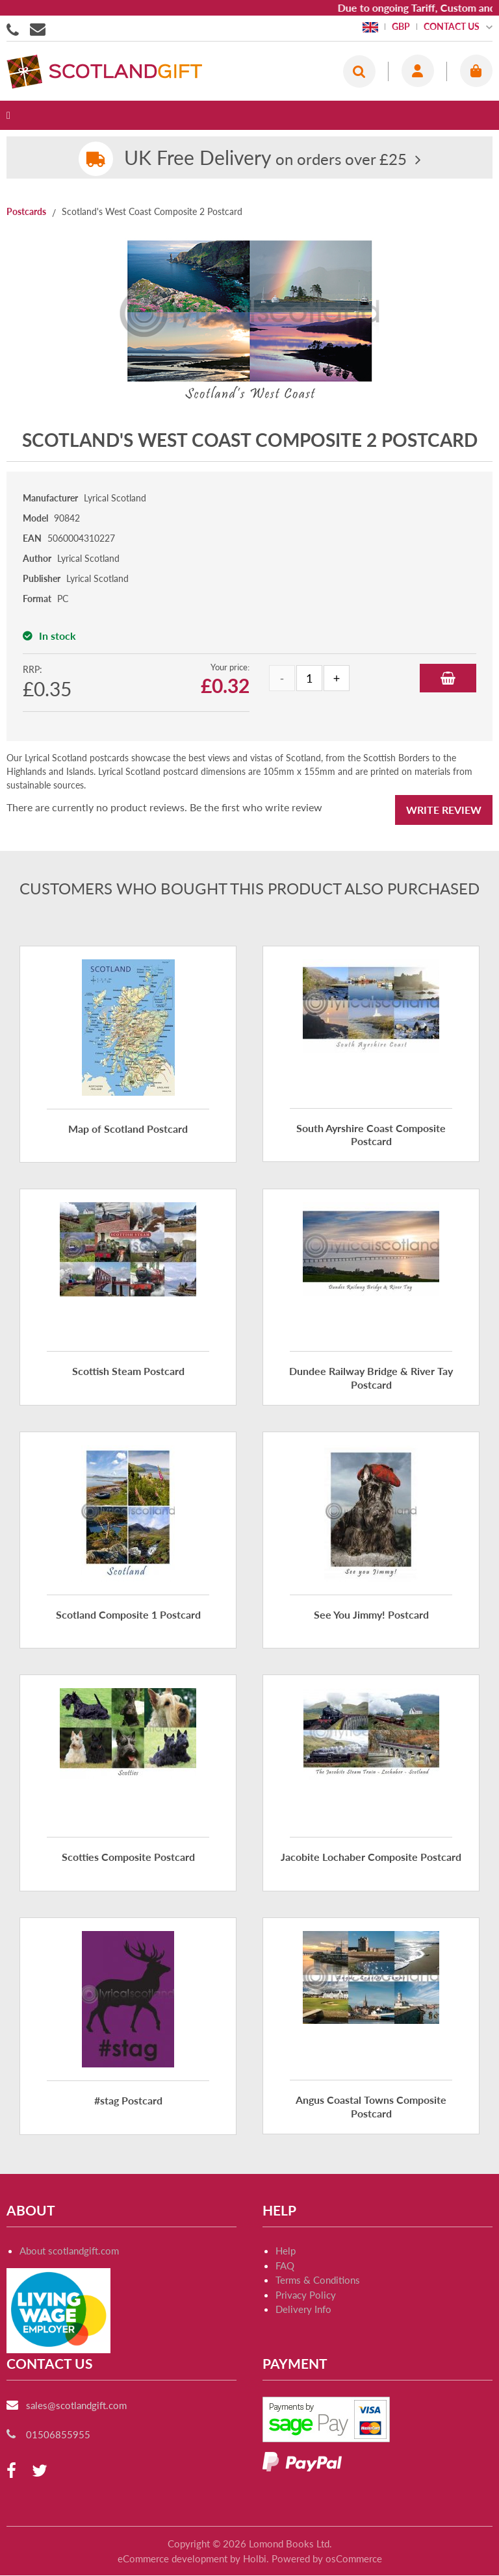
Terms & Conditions (317, 2280)
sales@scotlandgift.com (76, 2405)
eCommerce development (172, 2558)
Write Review (443, 809)
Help (285, 2250)
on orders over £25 (265, 158)
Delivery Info (303, 2309)
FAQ (284, 2265)
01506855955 (14, 28)
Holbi (254, 2558)
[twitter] (39, 2471)
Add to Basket (448, 678)
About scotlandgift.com (69, 2250)
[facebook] (11, 2471)
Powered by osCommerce (327, 2558)
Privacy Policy (305, 2295)
